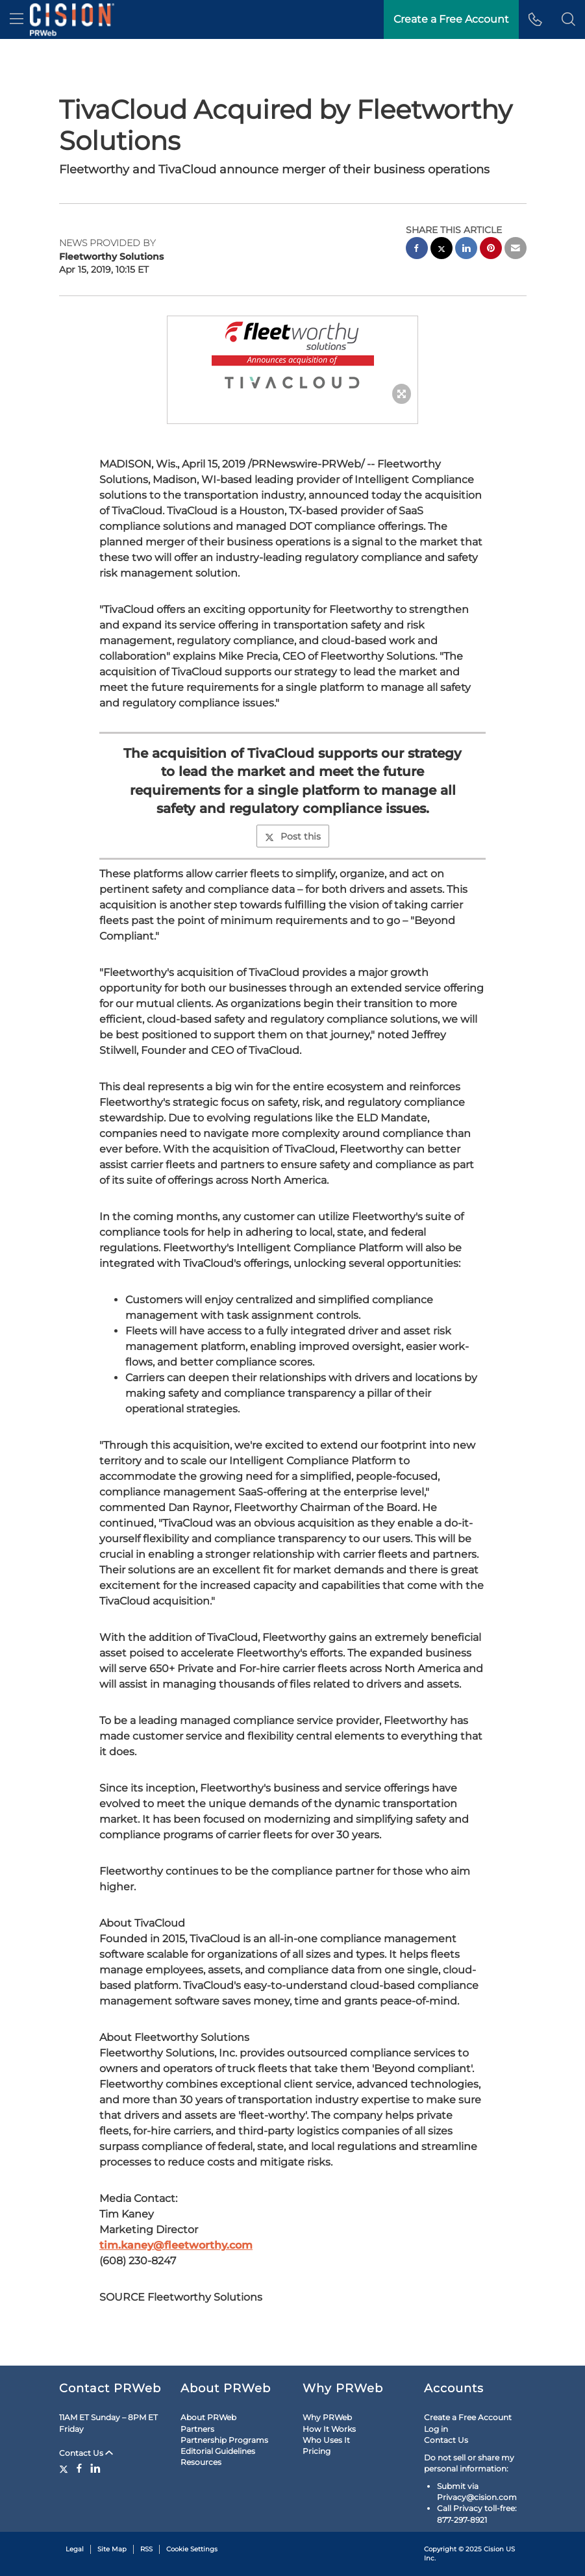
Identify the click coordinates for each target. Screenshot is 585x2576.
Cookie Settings (192, 2549)
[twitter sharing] (441, 249)
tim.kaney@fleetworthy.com (176, 2245)
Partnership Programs (224, 2440)
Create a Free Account (451, 19)
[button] (568, 19)
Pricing (316, 2451)
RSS (146, 2549)
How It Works (329, 2429)
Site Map (112, 2549)
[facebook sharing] (417, 249)
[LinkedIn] (95, 2468)
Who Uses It (326, 2440)
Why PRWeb (327, 2417)
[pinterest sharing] (491, 249)
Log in (436, 2429)
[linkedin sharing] (466, 249)
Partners (197, 2429)
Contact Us (86, 2453)
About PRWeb (208, 2417)
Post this (293, 836)
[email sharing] (515, 249)
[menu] (16, 19)
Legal (75, 2549)
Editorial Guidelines (217, 2451)
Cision (494, 2549)
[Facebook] (79, 2468)
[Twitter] (65, 2468)
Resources (200, 2462)
